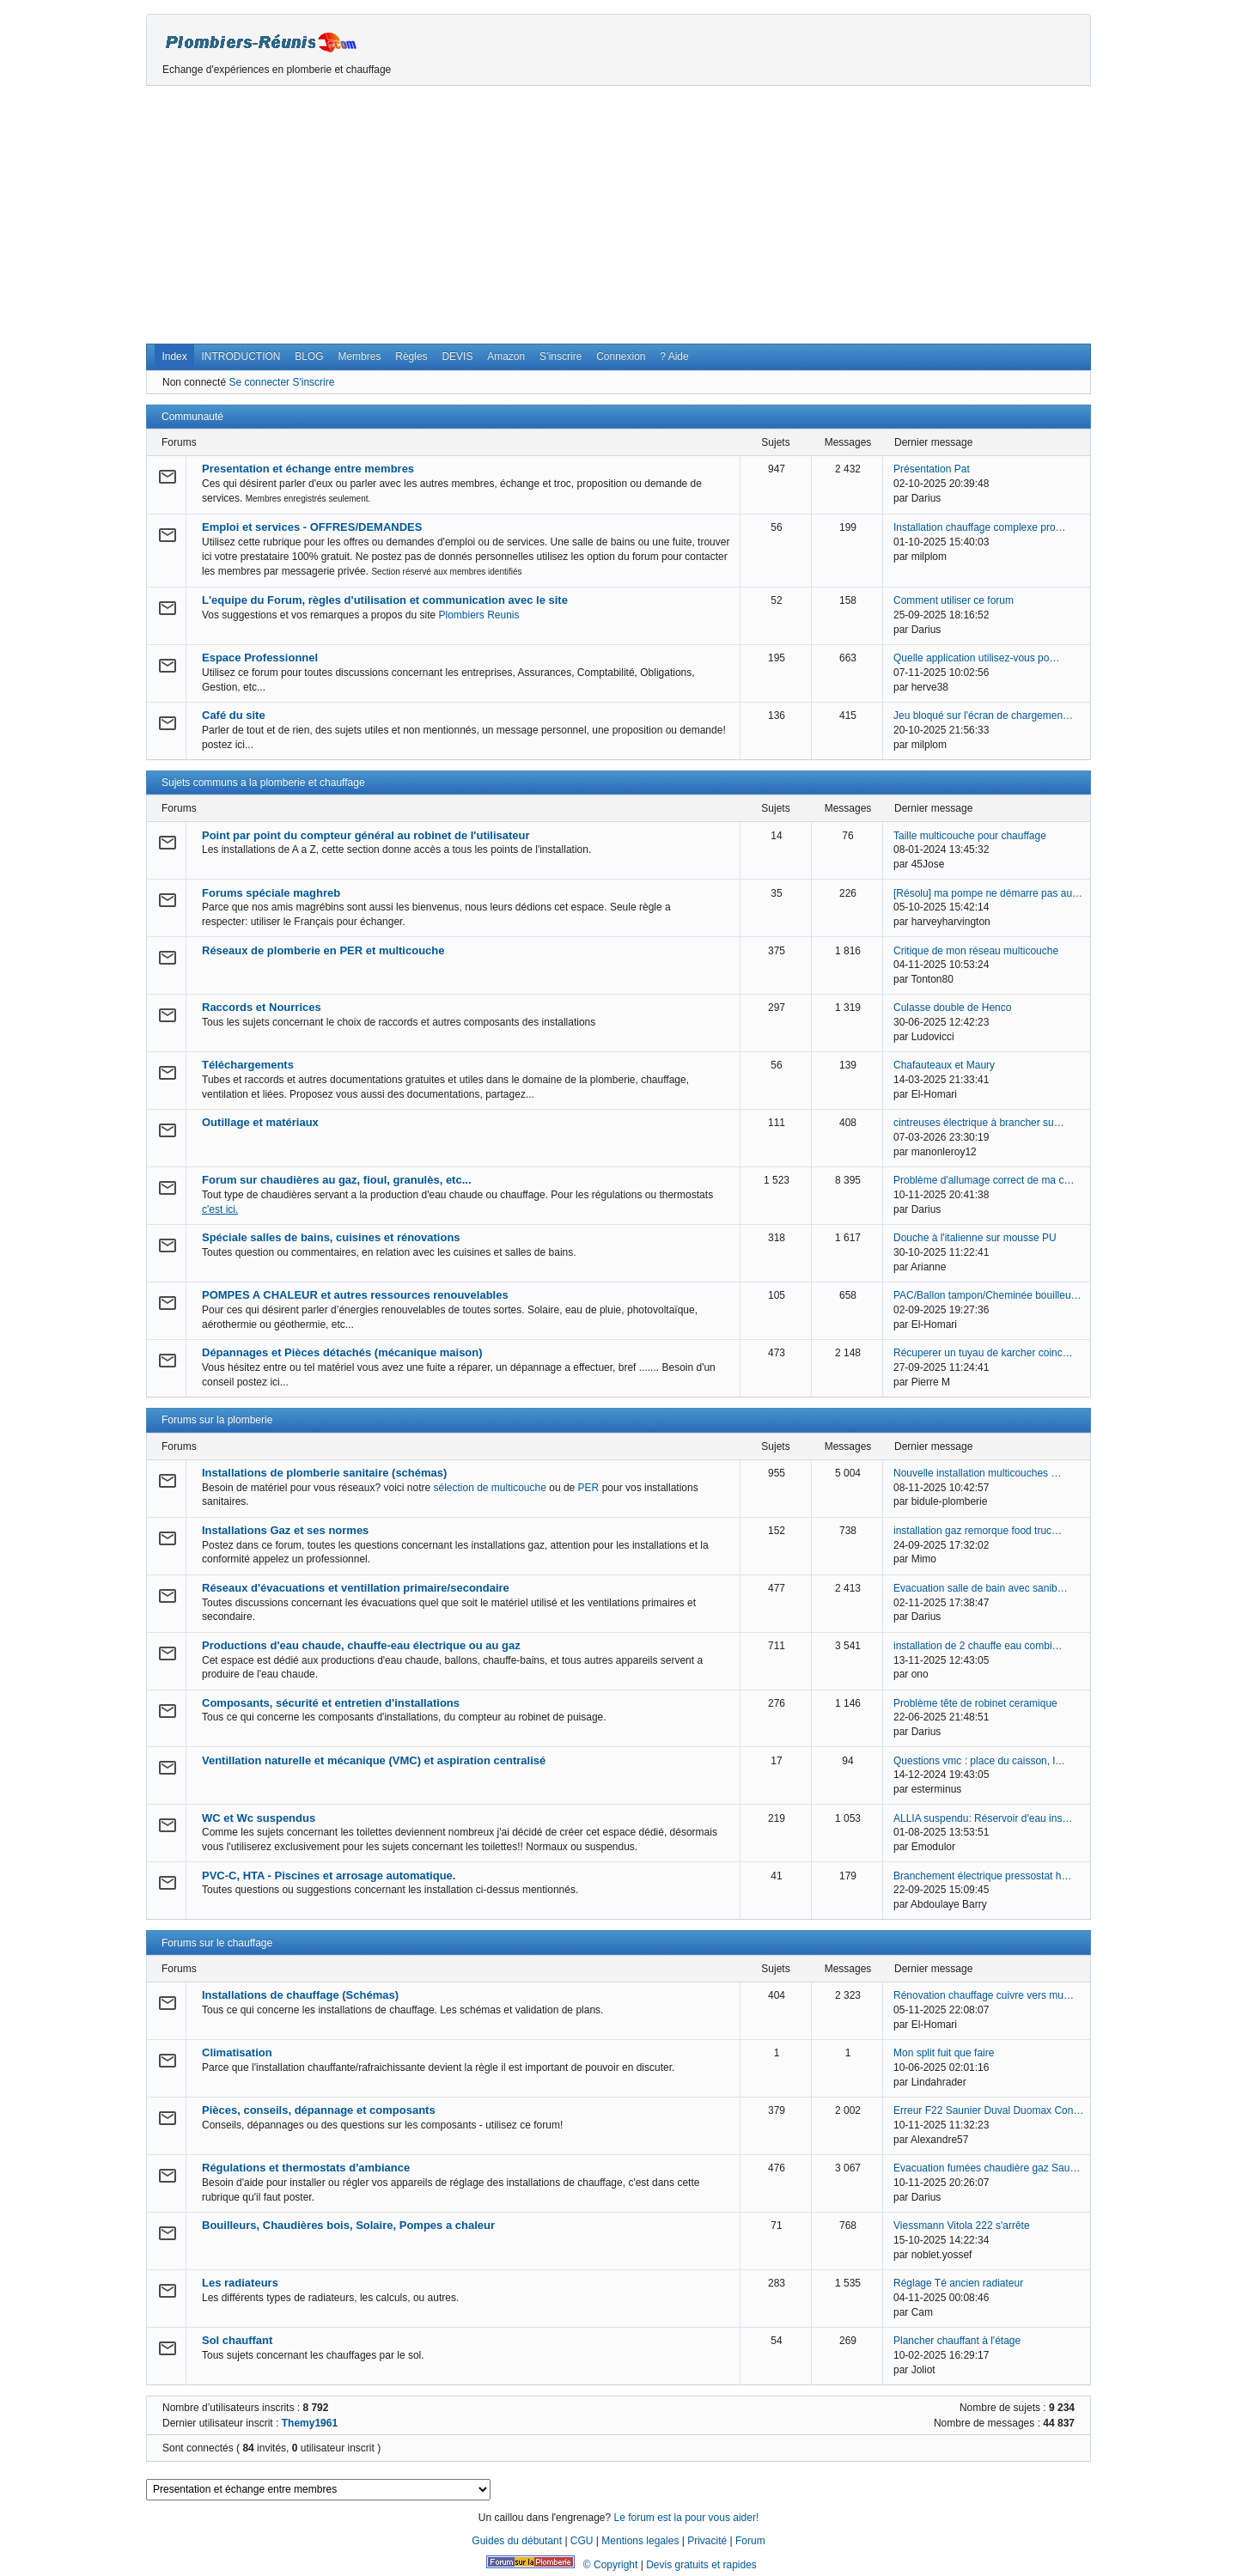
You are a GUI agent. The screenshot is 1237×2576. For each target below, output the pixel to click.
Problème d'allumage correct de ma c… (983, 1180)
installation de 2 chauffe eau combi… (978, 1646)
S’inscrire (560, 356)
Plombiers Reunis (479, 615)
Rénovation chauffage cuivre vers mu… (983, 1995)
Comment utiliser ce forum (953, 600)
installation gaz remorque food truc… (977, 1531)
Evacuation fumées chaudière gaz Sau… (986, 2168)
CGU (582, 2541)
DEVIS (457, 356)
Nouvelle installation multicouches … (977, 1473)
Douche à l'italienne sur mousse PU (975, 1238)
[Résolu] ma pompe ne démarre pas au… (987, 893)
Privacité (707, 2541)
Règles (411, 356)
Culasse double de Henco (952, 1008)
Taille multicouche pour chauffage (969, 836)
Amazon (506, 356)
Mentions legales (640, 2541)
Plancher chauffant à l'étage (957, 2341)
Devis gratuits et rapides (701, 2565)
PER (589, 1488)
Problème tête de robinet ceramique (975, 1703)
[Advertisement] (618, 214)
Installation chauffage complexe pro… (979, 527)
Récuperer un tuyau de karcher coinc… (983, 1353)
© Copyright (610, 2565)
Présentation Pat (931, 469)
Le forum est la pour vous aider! (686, 2518)
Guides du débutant (517, 2541)
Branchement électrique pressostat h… (982, 1876)
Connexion (620, 356)
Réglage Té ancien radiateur (958, 2283)
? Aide (674, 356)
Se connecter (259, 382)
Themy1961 (310, 2423)
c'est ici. (220, 1209)
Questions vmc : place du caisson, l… (979, 1761)
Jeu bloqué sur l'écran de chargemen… (983, 715)
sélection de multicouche (489, 1488)
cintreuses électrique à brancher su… (978, 1123)
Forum (750, 2541)
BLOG (309, 356)
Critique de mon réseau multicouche (975, 951)
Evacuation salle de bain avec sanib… (980, 1588)
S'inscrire (313, 382)
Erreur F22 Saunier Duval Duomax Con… (988, 2110)
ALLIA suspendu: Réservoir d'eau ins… (982, 1818)
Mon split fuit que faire (943, 2053)
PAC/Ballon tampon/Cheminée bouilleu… (987, 1295)
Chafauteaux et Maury (944, 1065)
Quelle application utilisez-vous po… (976, 658)
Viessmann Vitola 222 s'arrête (961, 2226)
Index (173, 356)
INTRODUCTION (241, 356)
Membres (359, 356)
